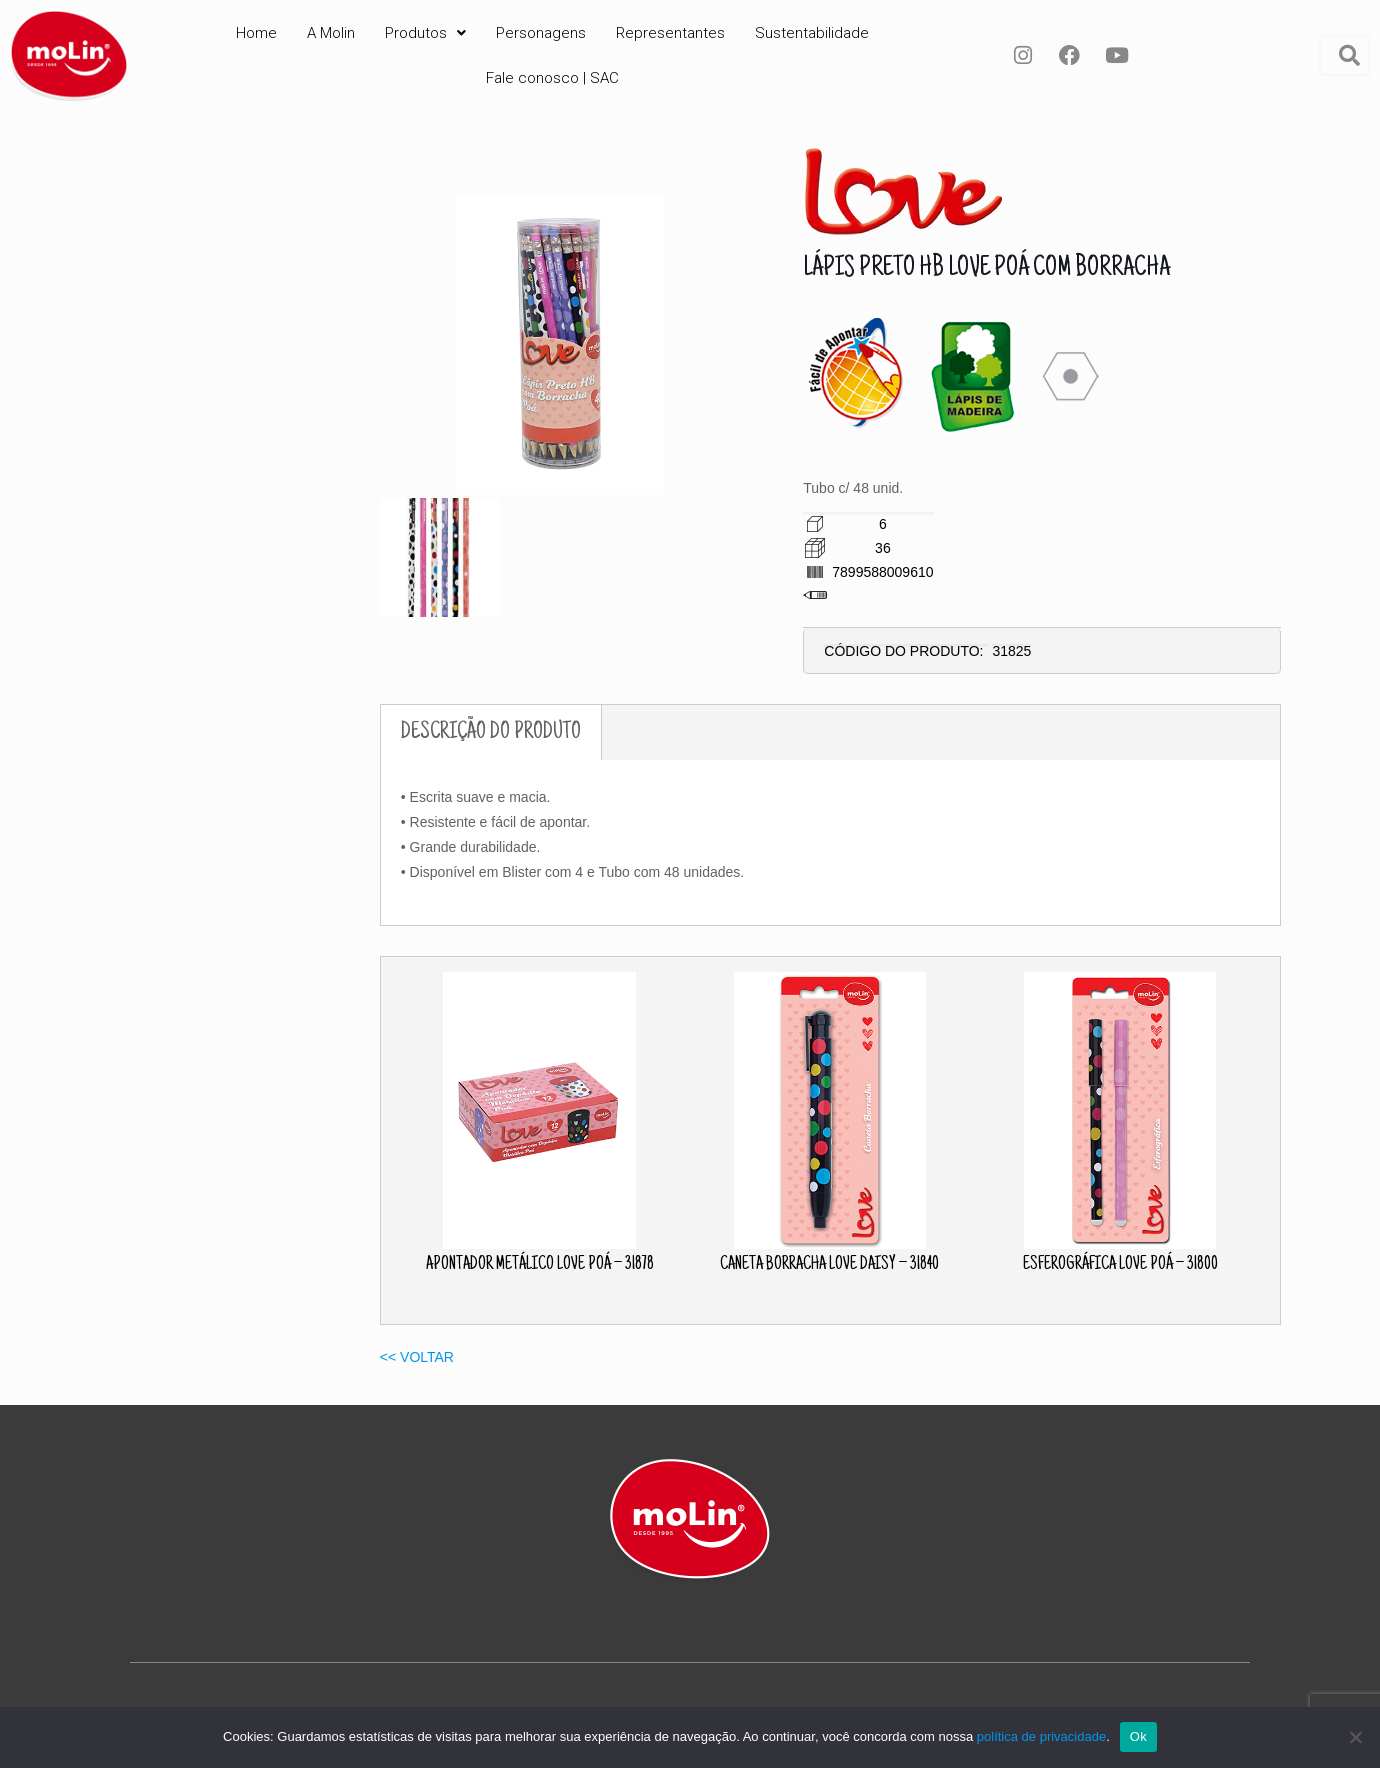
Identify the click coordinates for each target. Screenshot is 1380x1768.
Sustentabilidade (812, 33)
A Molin (331, 33)
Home (256, 33)
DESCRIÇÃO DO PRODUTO (491, 732)
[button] (425, 33)
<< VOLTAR (417, 1357)
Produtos (425, 33)
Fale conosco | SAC (552, 78)
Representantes (670, 33)
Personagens (541, 33)
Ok (1138, 1736)
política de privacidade (1041, 1736)
